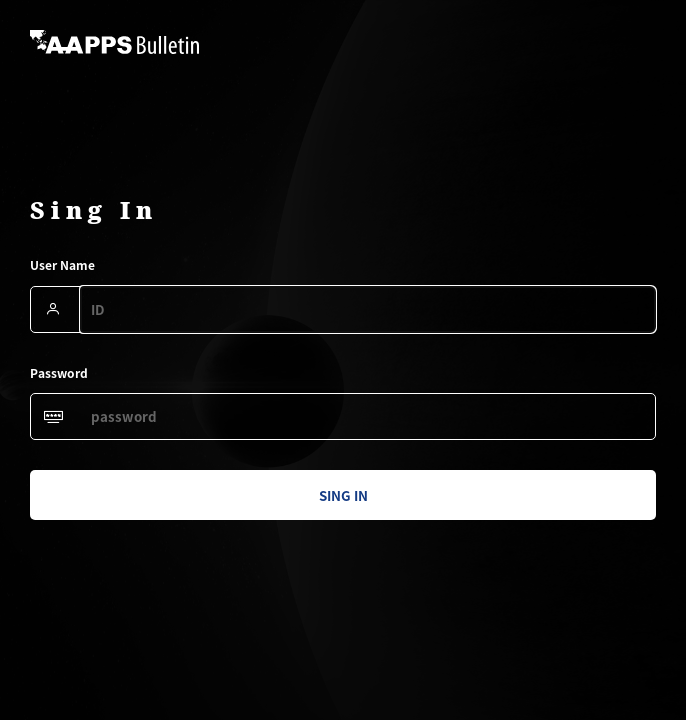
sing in (343, 495)
